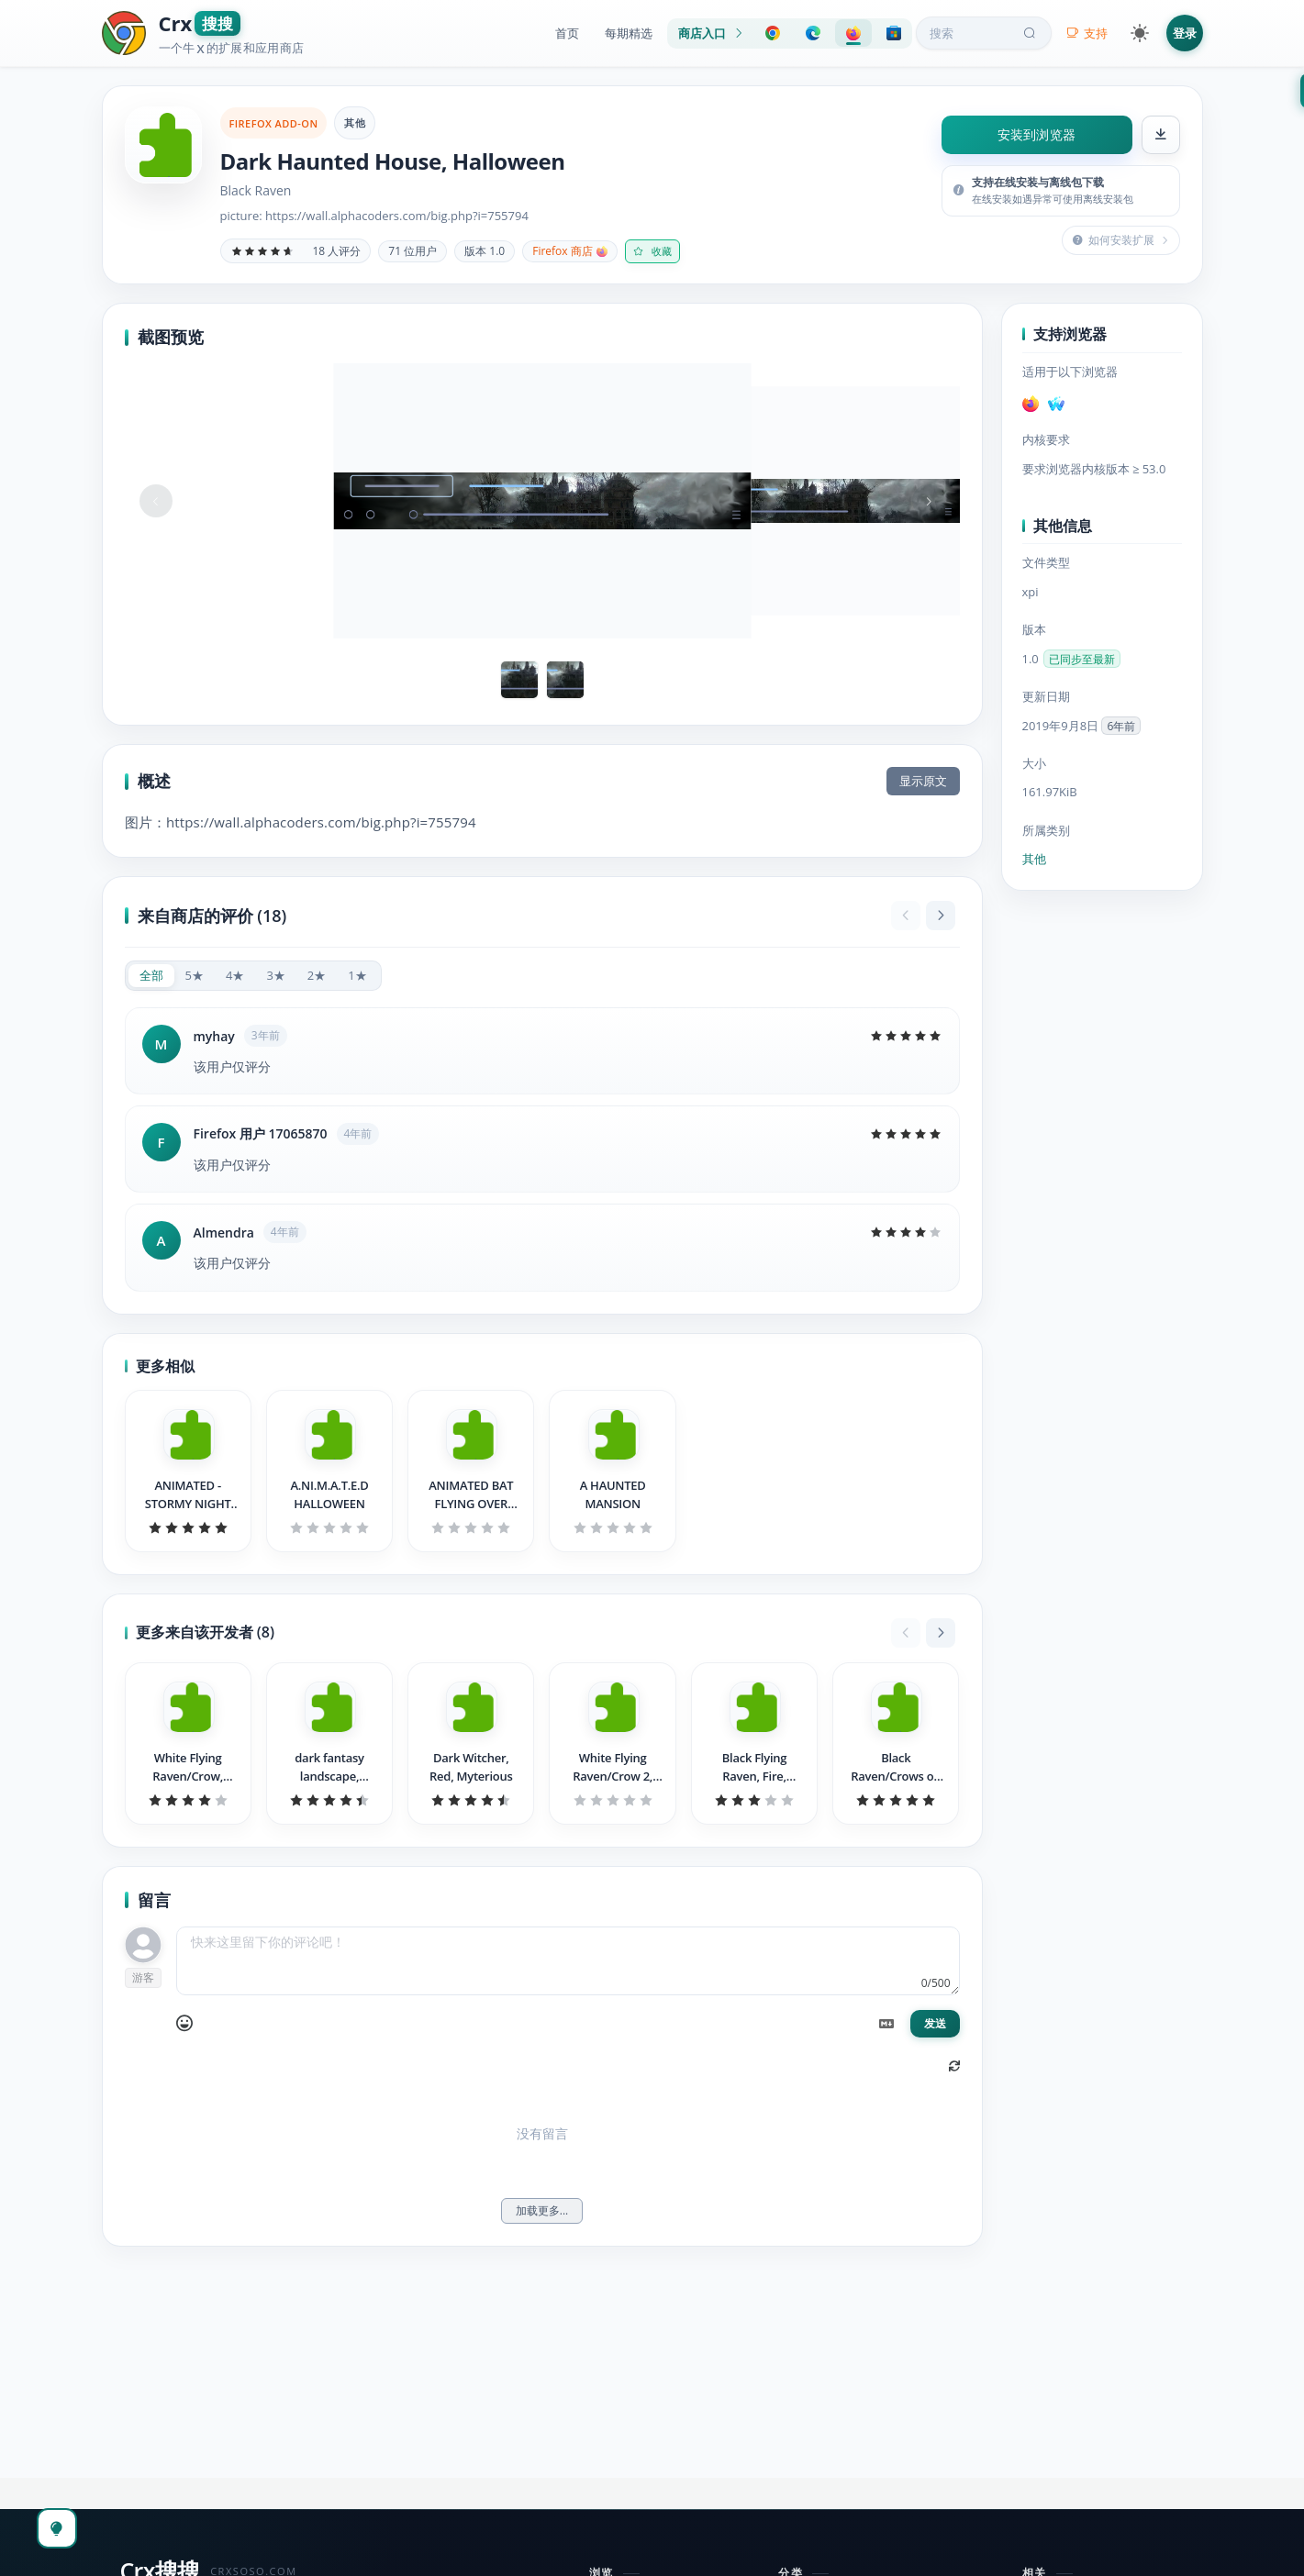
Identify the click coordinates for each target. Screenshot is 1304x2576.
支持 (1087, 33)
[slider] (262, 251)
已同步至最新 (1082, 659)
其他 (354, 122)
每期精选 (628, 33)
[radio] (151, 975)
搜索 (985, 33)
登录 (1185, 33)
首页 (567, 33)
